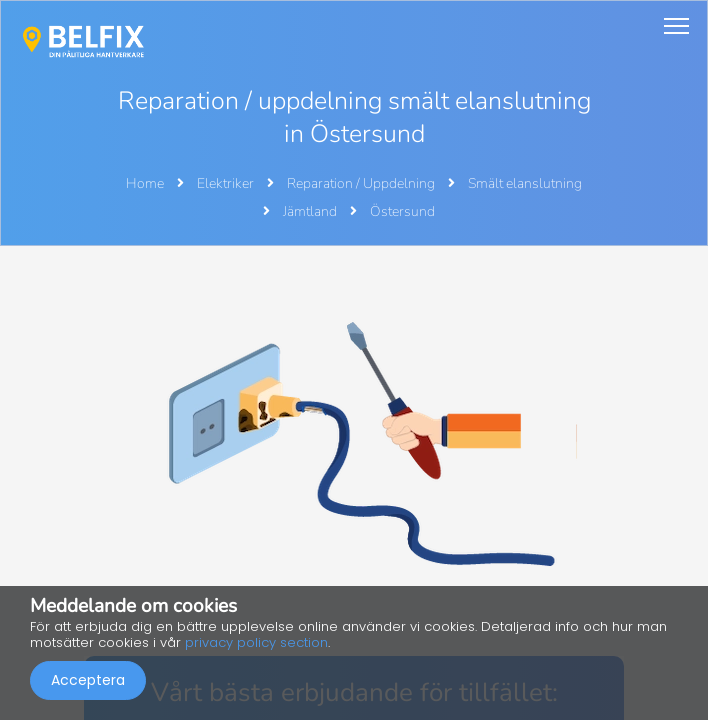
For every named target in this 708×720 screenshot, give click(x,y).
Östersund (402, 211)
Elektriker (227, 183)
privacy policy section (256, 642)
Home (145, 183)
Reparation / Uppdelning (362, 183)
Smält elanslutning (525, 183)
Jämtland (311, 211)
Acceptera (88, 680)
